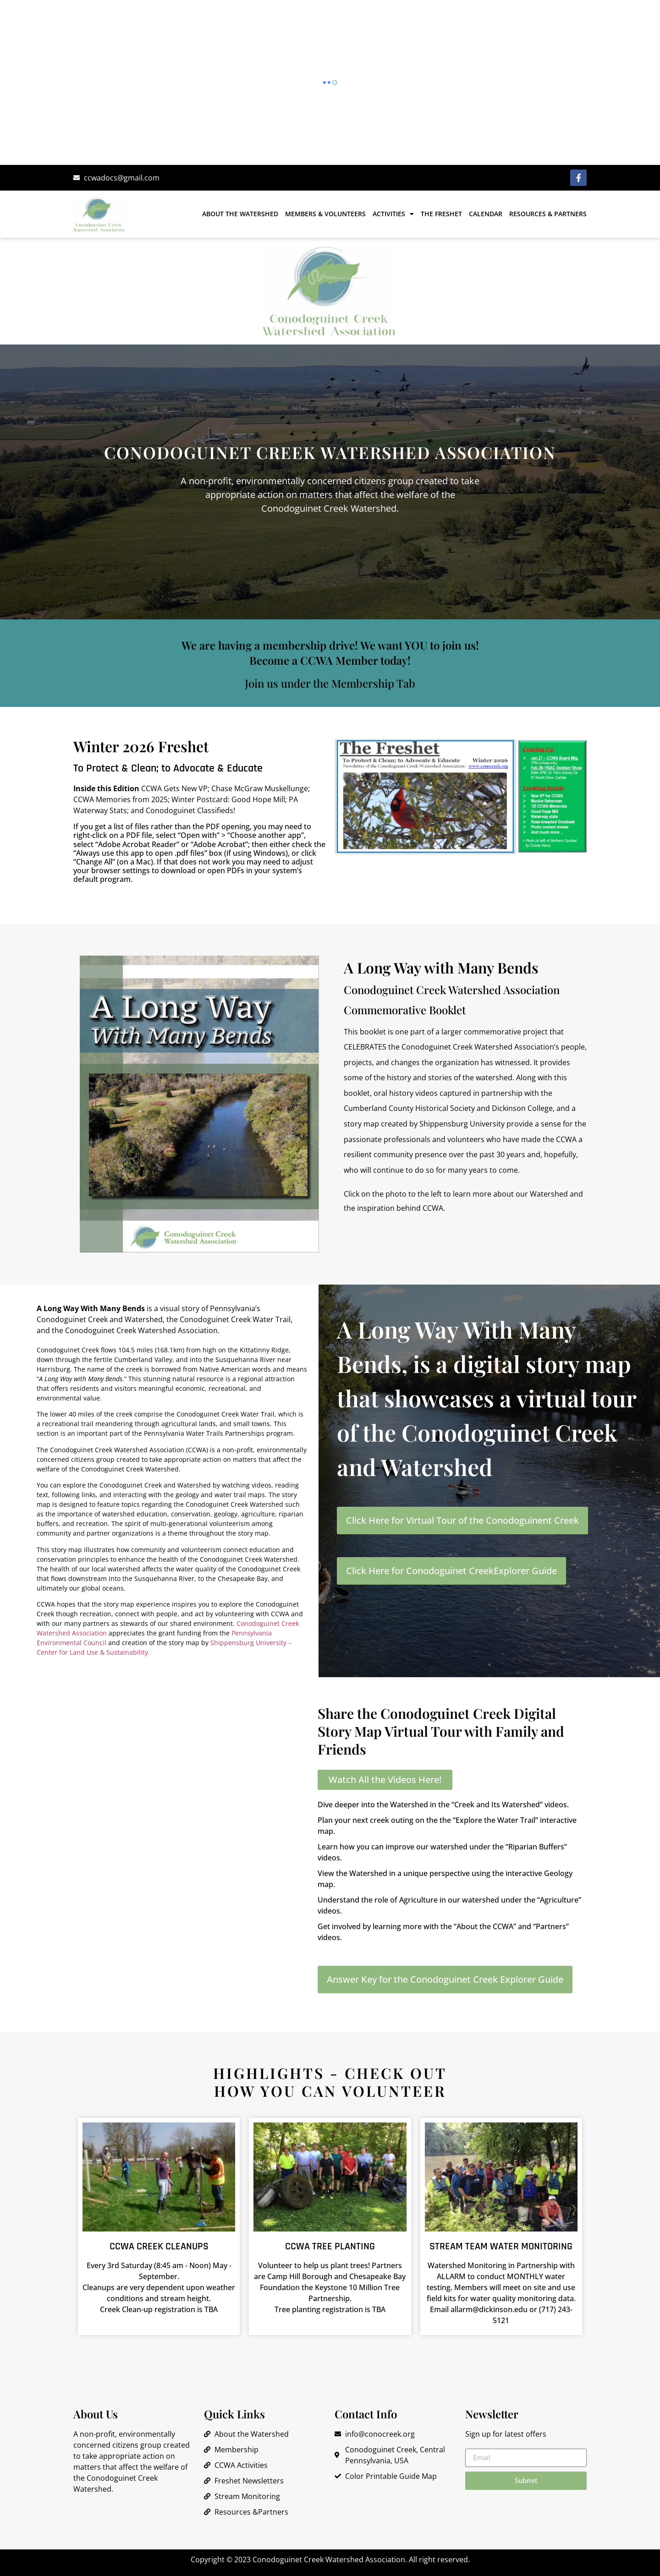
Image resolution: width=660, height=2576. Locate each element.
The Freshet (441, 213)
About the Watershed (240, 213)
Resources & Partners (548, 213)
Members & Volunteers (325, 213)
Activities (393, 214)
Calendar (485, 213)
